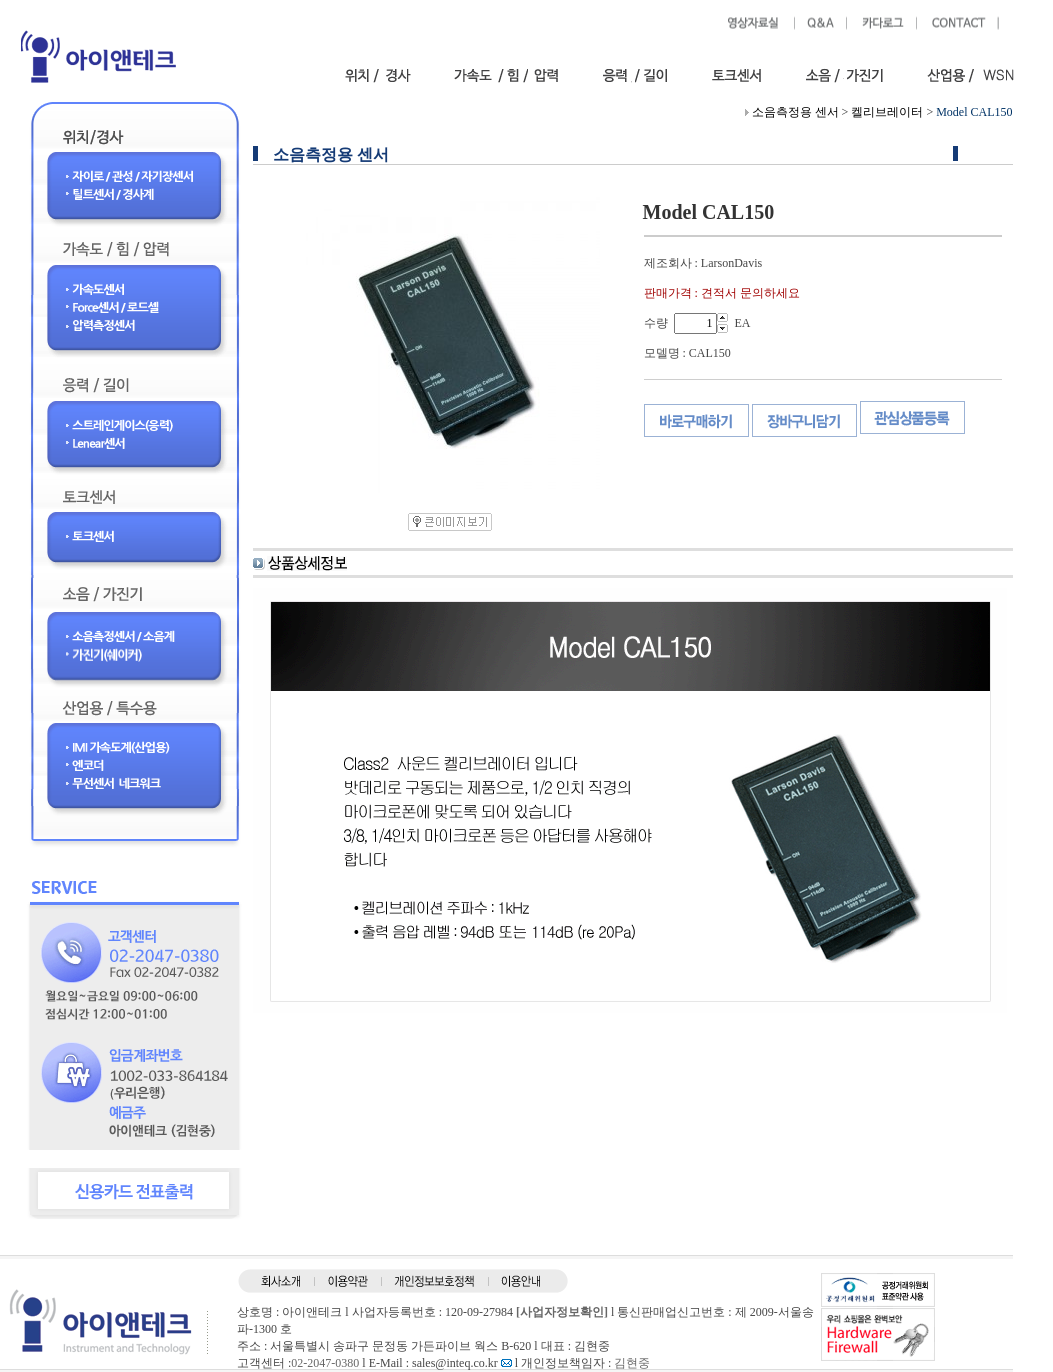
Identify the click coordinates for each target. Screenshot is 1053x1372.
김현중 (632, 1363)
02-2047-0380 (325, 1363)
